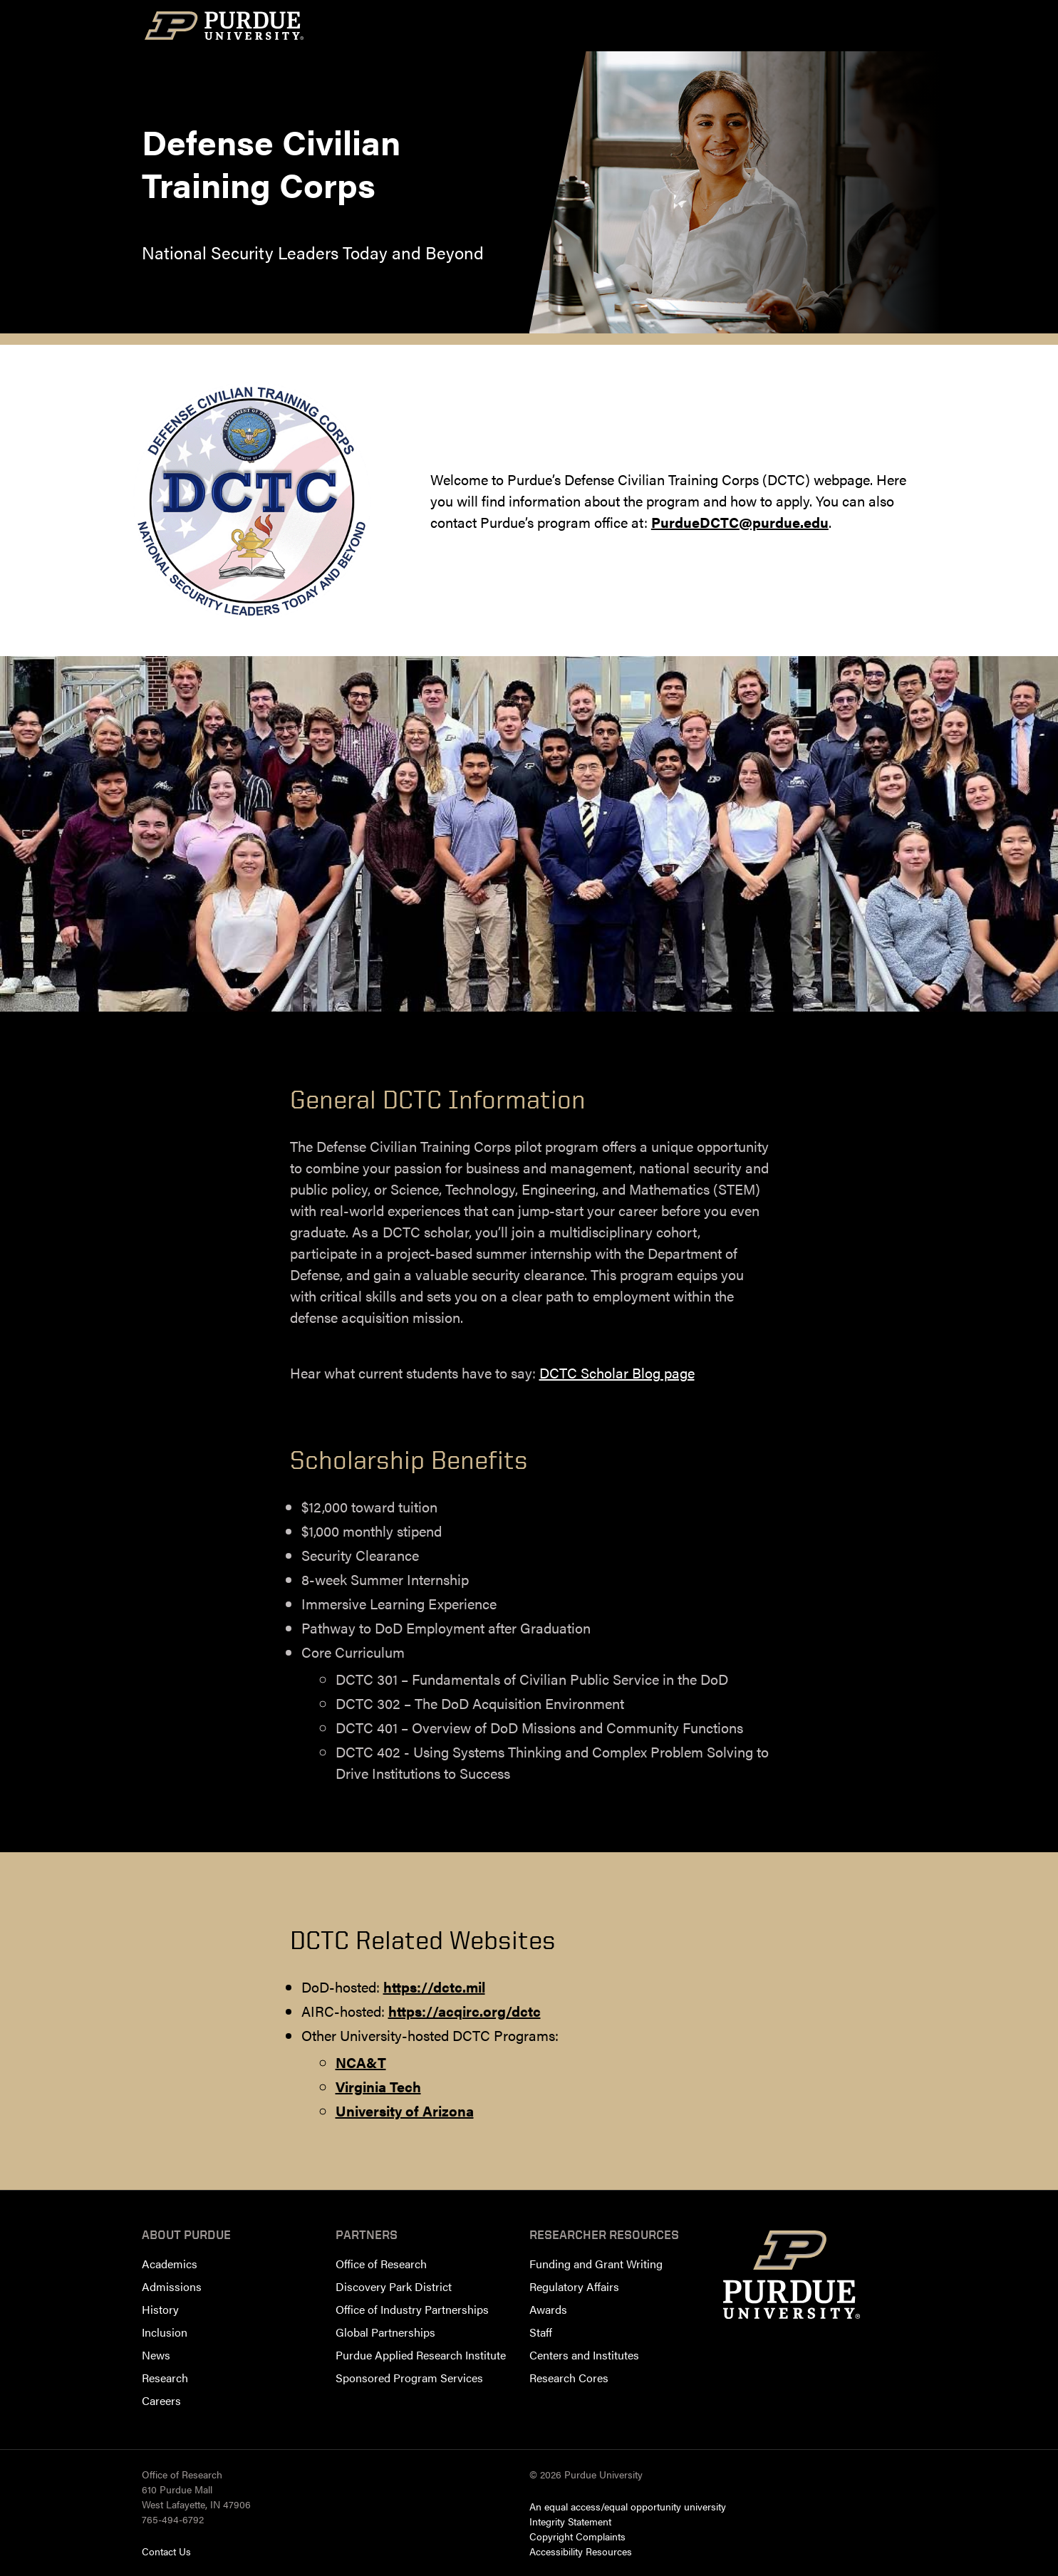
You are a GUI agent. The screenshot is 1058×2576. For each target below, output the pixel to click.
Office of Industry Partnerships (412, 2309)
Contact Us (166, 2551)
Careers (161, 2400)
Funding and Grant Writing (596, 2263)
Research (165, 2377)
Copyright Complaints (577, 2536)
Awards (548, 2309)
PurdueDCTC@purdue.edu (740, 521)
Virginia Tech (378, 2086)
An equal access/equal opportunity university (627, 2506)
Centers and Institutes (584, 2355)
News (156, 2355)
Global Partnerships (385, 2332)
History (160, 2309)
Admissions (172, 2286)
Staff (540, 2332)
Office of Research (381, 2263)
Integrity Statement (570, 2521)
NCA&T (361, 2062)
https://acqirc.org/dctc (464, 2010)
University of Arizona (405, 2110)
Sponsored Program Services (409, 2377)
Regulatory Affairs (574, 2286)
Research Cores (568, 2377)
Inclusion (164, 2332)
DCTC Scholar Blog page (617, 1372)
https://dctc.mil (434, 1986)
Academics (169, 2263)
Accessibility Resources (580, 2551)
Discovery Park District (394, 2286)
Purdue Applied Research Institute (421, 2355)
